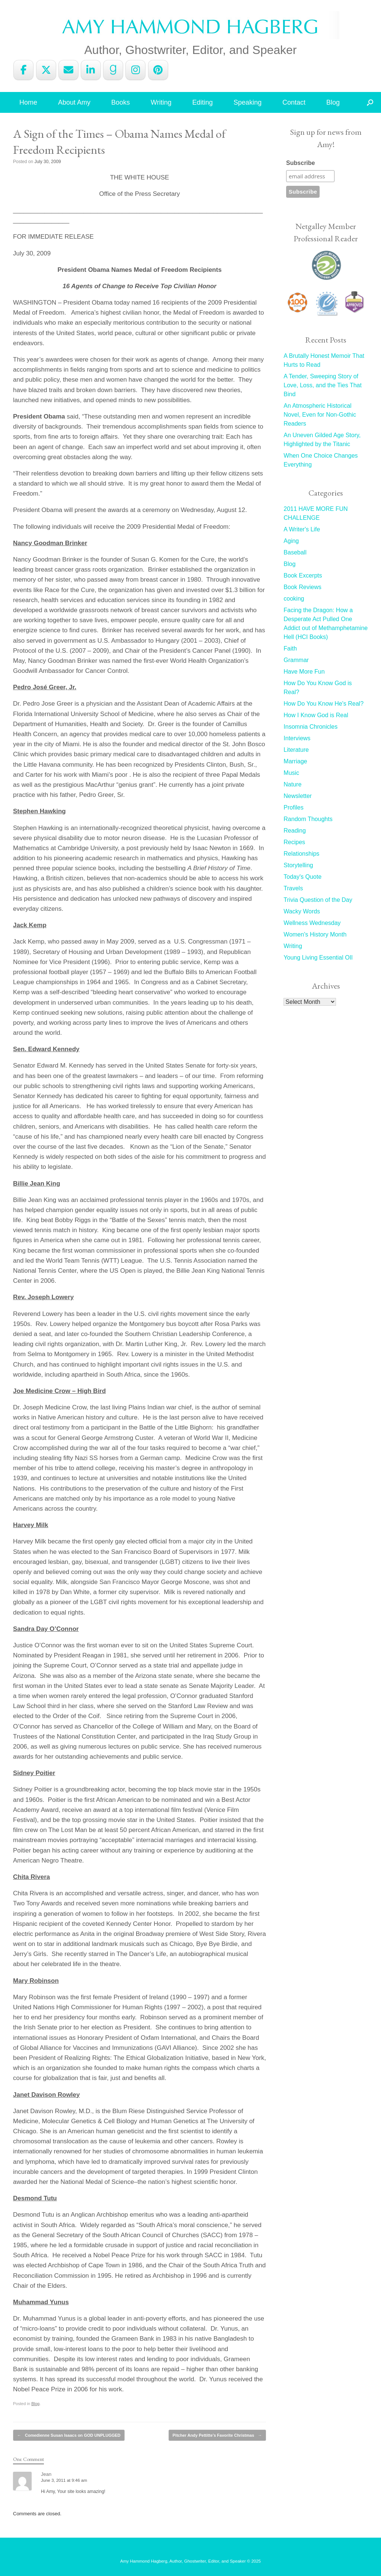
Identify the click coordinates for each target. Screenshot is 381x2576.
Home (28, 102)
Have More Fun (304, 671)
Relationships (301, 853)
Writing (161, 102)
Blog (333, 102)
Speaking (248, 102)
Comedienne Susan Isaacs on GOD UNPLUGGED (69, 2435)
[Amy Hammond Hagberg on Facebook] (23, 70)
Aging (291, 541)
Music (291, 773)
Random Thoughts (308, 819)
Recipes (294, 842)
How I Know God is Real (316, 715)
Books (120, 102)
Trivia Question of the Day (318, 900)
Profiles (293, 807)
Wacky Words (302, 911)
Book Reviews (302, 587)
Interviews (297, 738)
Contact (293, 102)
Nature (292, 784)
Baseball (295, 552)
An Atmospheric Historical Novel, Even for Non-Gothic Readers (320, 415)
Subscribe (300, 163)
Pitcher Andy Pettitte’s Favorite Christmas (217, 2435)
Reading (295, 830)
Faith (290, 648)
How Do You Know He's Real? (324, 703)
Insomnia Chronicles (310, 726)
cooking (294, 598)
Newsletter (298, 796)
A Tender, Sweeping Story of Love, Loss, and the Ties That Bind (323, 385)
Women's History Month (315, 934)
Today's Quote (302, 877)
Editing (202, 102)
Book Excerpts (303, 575)
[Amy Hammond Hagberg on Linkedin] (91, 70)
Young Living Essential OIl (318, 957)
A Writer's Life (302, 529)
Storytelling (298, 865)
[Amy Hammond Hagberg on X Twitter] (46, 70)
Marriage (295, 761)
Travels (293, 888)
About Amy (74, 102)
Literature (296, 750)
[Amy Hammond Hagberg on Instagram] (135, 70)
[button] (370, 102)
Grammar (296, 660)
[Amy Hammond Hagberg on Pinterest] (158, 70)
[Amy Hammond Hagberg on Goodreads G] (113, 70)
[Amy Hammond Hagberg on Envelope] (68, 70)
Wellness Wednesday (312, 923)
